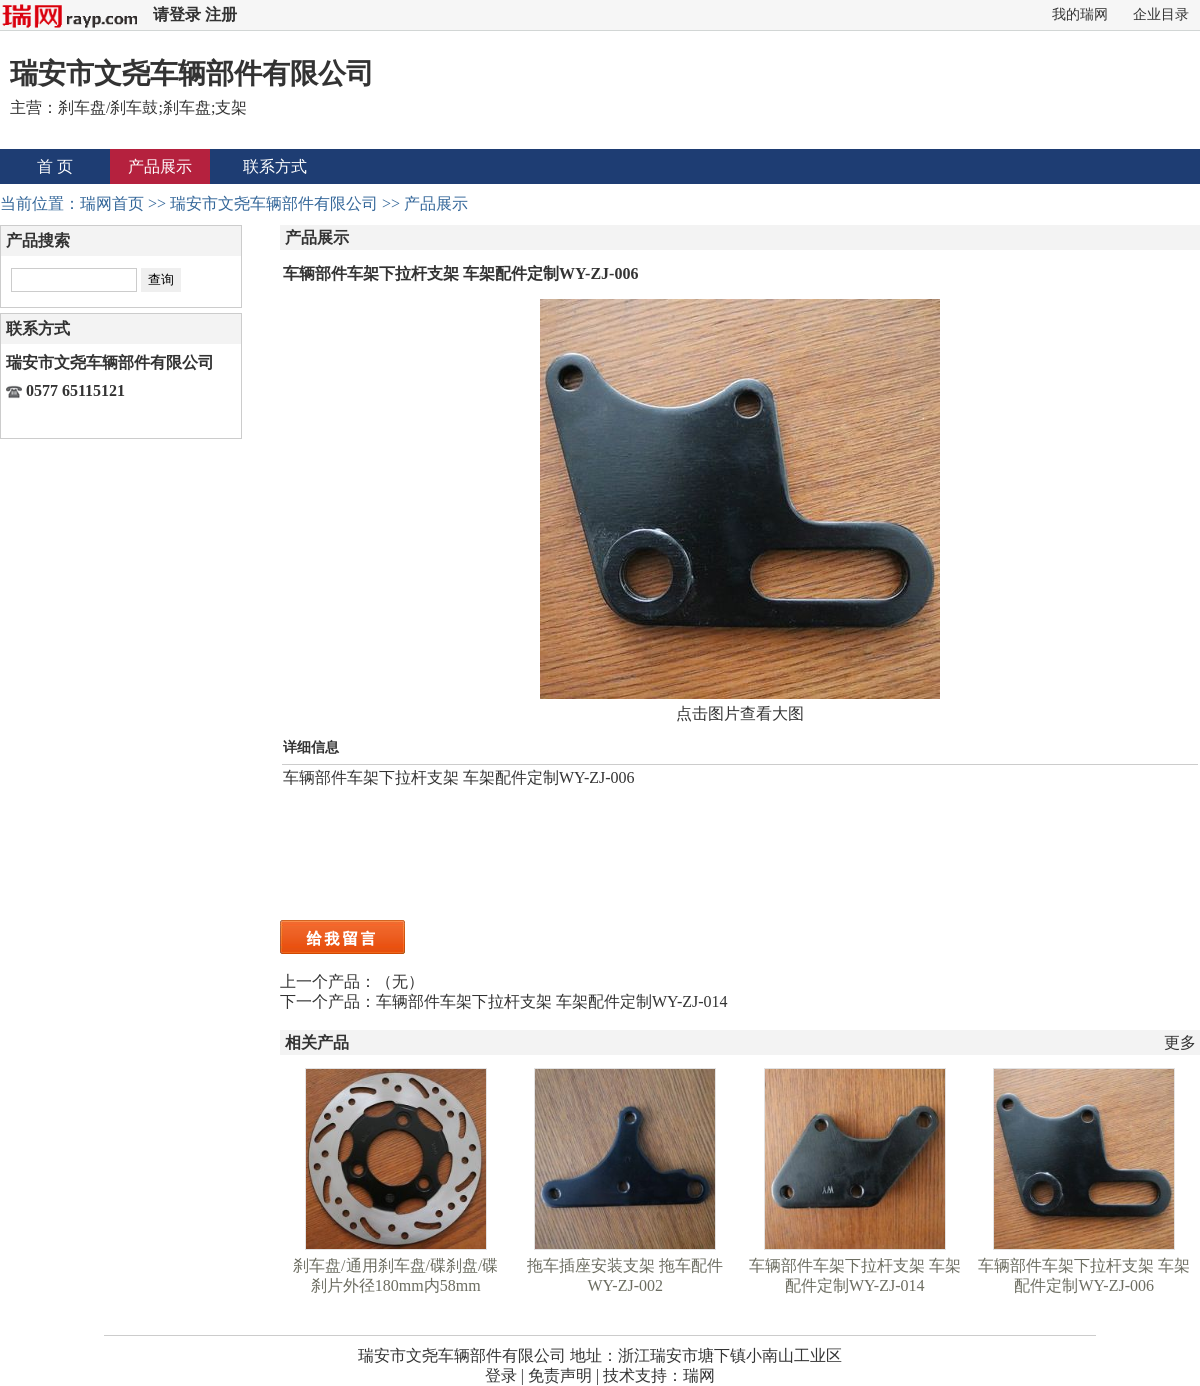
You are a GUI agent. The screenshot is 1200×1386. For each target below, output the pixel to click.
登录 (501, 1375)
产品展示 (160, 166)
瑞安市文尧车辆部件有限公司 (274, 203)
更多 (1180, 1042)
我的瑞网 (1080, 14)
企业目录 (1161, 14)
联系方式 (275, 166)
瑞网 (699, 1375)
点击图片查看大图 (740, 713)
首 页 (55, 166)
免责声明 (560, 1375)
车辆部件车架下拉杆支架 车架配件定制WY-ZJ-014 (552, 1001)
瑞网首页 (112, 203)
